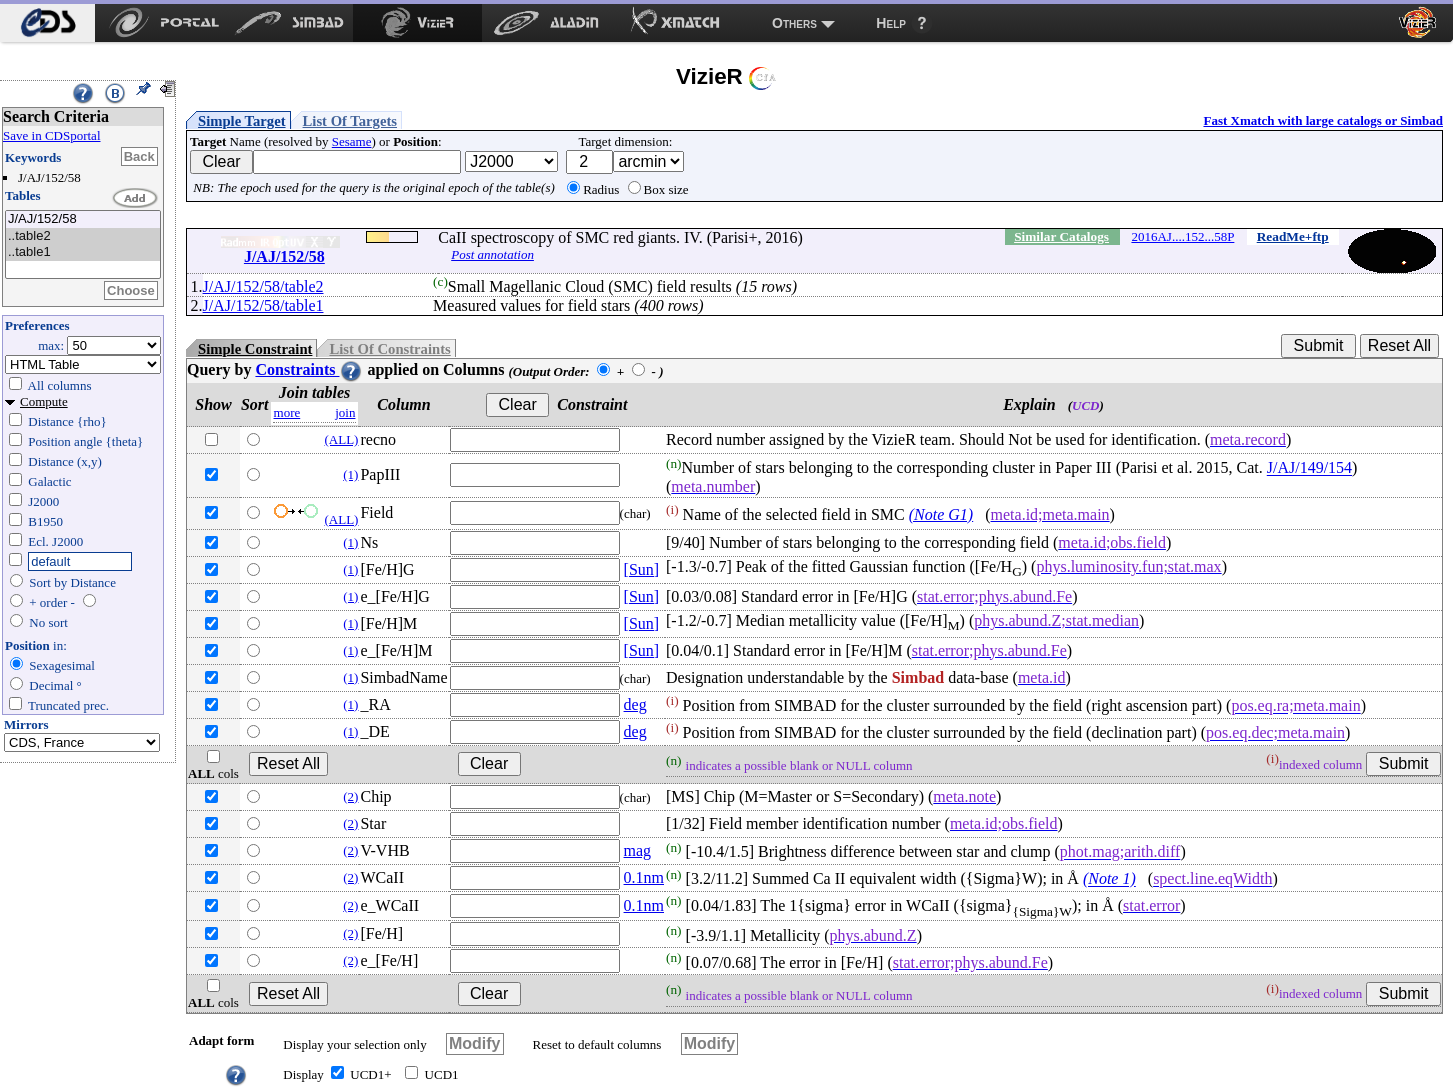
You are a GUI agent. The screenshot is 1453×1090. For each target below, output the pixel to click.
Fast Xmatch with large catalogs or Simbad (1323, 120)
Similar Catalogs (1061, 236)
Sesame (352, 141)
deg (635, 704)
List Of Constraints (389, 349)
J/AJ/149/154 (1309, 468)
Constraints (309, 369)
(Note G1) (941, 514)
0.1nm (644, 877)
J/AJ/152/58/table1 (263, 305)
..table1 (83, 252)
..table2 (83, 236)
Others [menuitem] (794, 23)
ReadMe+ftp (1293, 236)
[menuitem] (47, 23)
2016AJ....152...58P (1182, 236)
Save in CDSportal (52, 135)
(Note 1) (1109, 879)
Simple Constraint (255, 349)
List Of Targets (350, 121)
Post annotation (492, 254)
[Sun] (642, 569)
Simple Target (242, 121)
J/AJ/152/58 (83, 219)
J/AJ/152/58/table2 (263, 286)
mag (638, 850)
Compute (44, 401)
